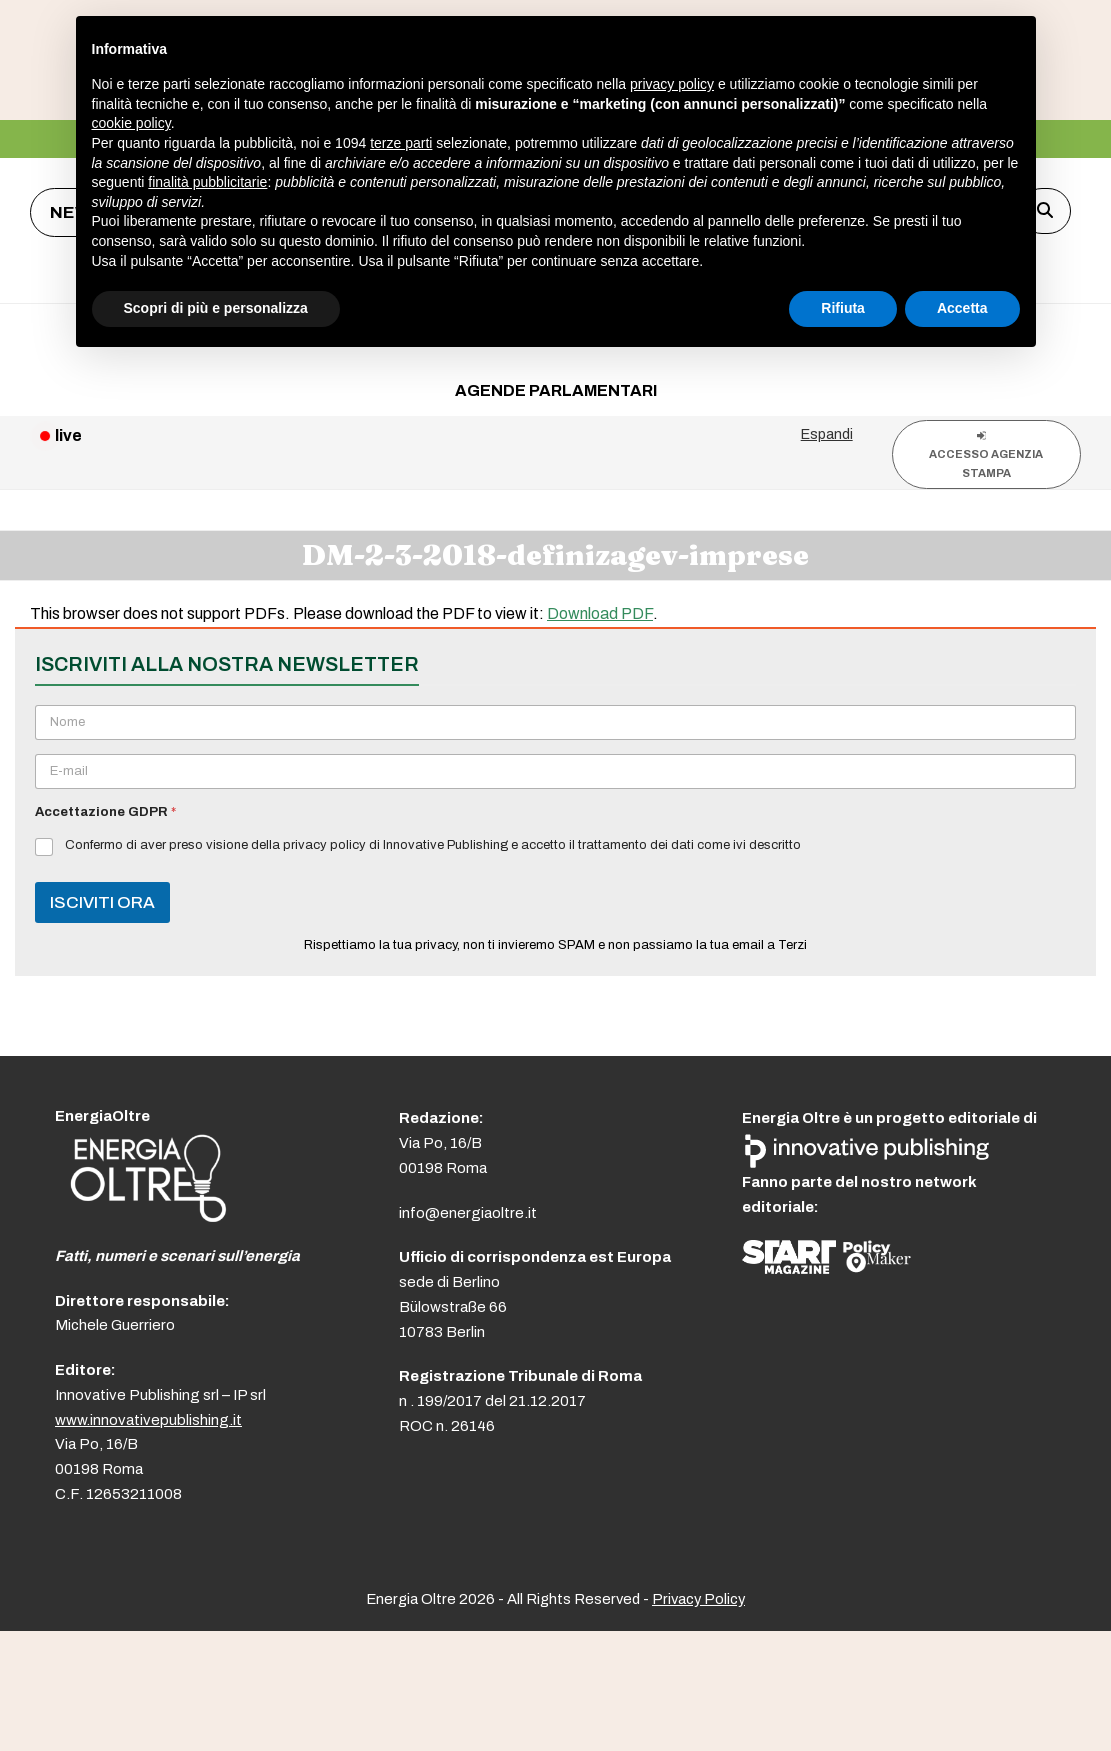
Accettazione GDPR (105, 812)
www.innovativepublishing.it (148, 1420)
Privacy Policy (698, 1599)
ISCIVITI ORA (102, 902)
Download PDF (600, 613)
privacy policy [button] (672, 84)
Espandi (827, 434)
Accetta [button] (962, 308)
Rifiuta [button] (843, 308)
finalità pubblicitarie (207, 182)
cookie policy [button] (131, 123)
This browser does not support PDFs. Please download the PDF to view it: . (344, 613)
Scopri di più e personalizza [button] (216, 308)
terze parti (401, 143)
